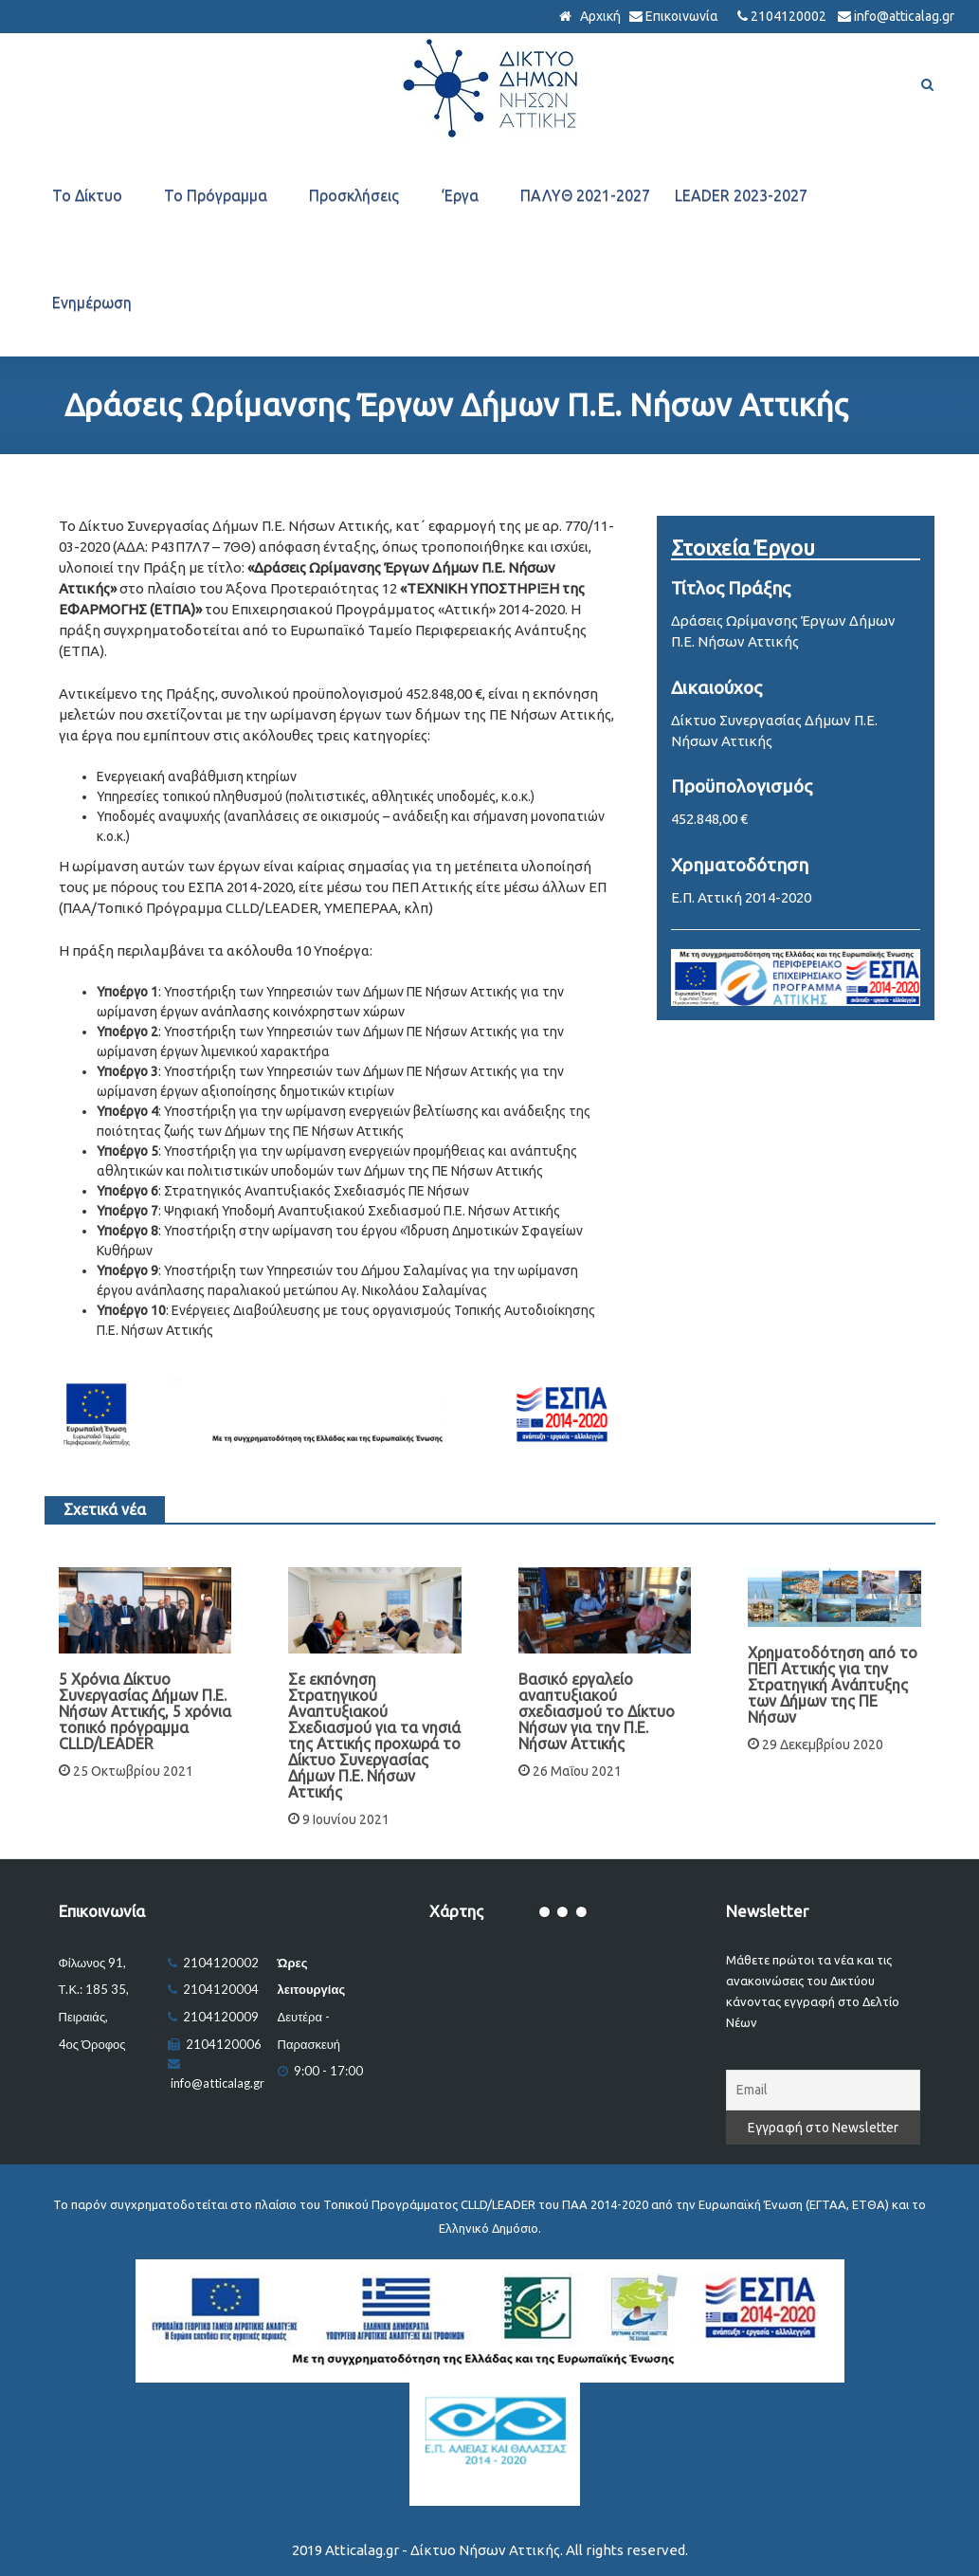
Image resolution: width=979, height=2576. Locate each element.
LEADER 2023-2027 (741, 195)
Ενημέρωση (92, 302)
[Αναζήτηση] (927, 84)
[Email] (823, 2090)
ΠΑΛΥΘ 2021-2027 (585, 195)
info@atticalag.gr (904, 16)
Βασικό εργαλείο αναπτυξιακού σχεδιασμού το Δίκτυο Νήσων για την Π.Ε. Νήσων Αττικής (596, 1711)
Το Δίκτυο (87, 195)
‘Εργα (460, 195)
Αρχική (599, 16)
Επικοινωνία (681, 16)
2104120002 (788, 16)
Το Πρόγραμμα (215, 195)
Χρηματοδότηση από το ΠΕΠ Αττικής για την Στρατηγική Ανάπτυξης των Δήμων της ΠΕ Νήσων (832, 1685)
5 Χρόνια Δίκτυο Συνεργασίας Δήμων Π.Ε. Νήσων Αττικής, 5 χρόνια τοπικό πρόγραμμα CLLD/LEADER (145, 1711)
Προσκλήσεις (354, 195)
